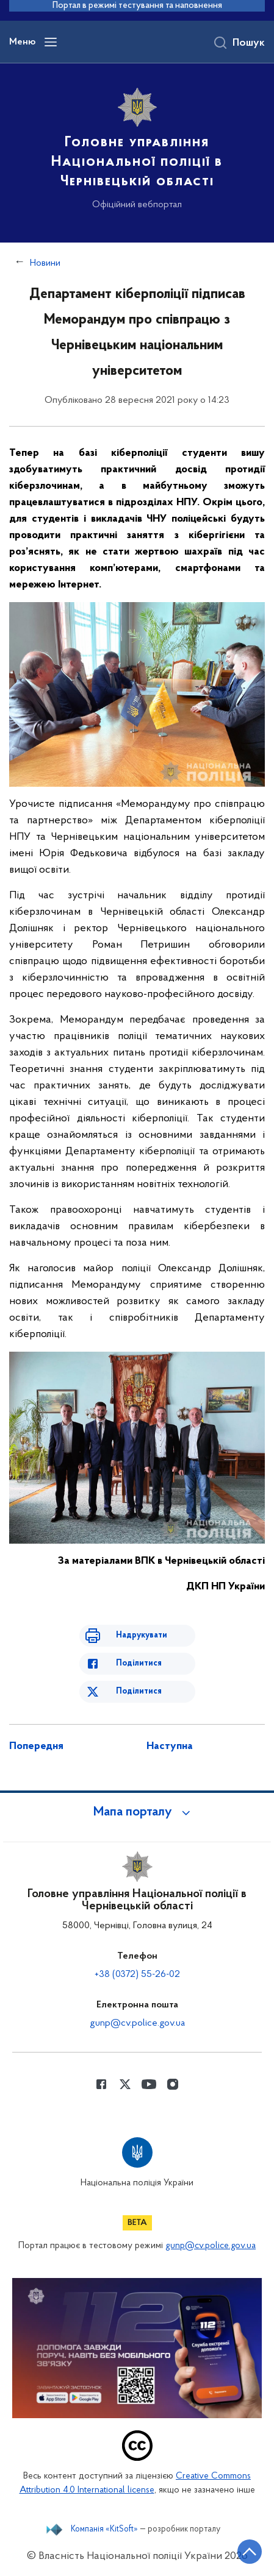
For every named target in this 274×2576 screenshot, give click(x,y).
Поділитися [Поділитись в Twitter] (139, 1691)
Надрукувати (141, 1635)
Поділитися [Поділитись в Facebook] (139, 1663)
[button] (137, 1812)
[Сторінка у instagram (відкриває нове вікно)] (172, 2084)
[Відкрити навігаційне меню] (51, 42)
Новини (45, 263)
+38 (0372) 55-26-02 (137, 1974)
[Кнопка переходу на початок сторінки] (249, 2551)
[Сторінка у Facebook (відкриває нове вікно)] (101, 2084)
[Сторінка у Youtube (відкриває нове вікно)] (149, 2084)
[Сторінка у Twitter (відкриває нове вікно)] (125, 2084)
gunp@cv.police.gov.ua (137, 2023)
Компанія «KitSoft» (104, 2529)
